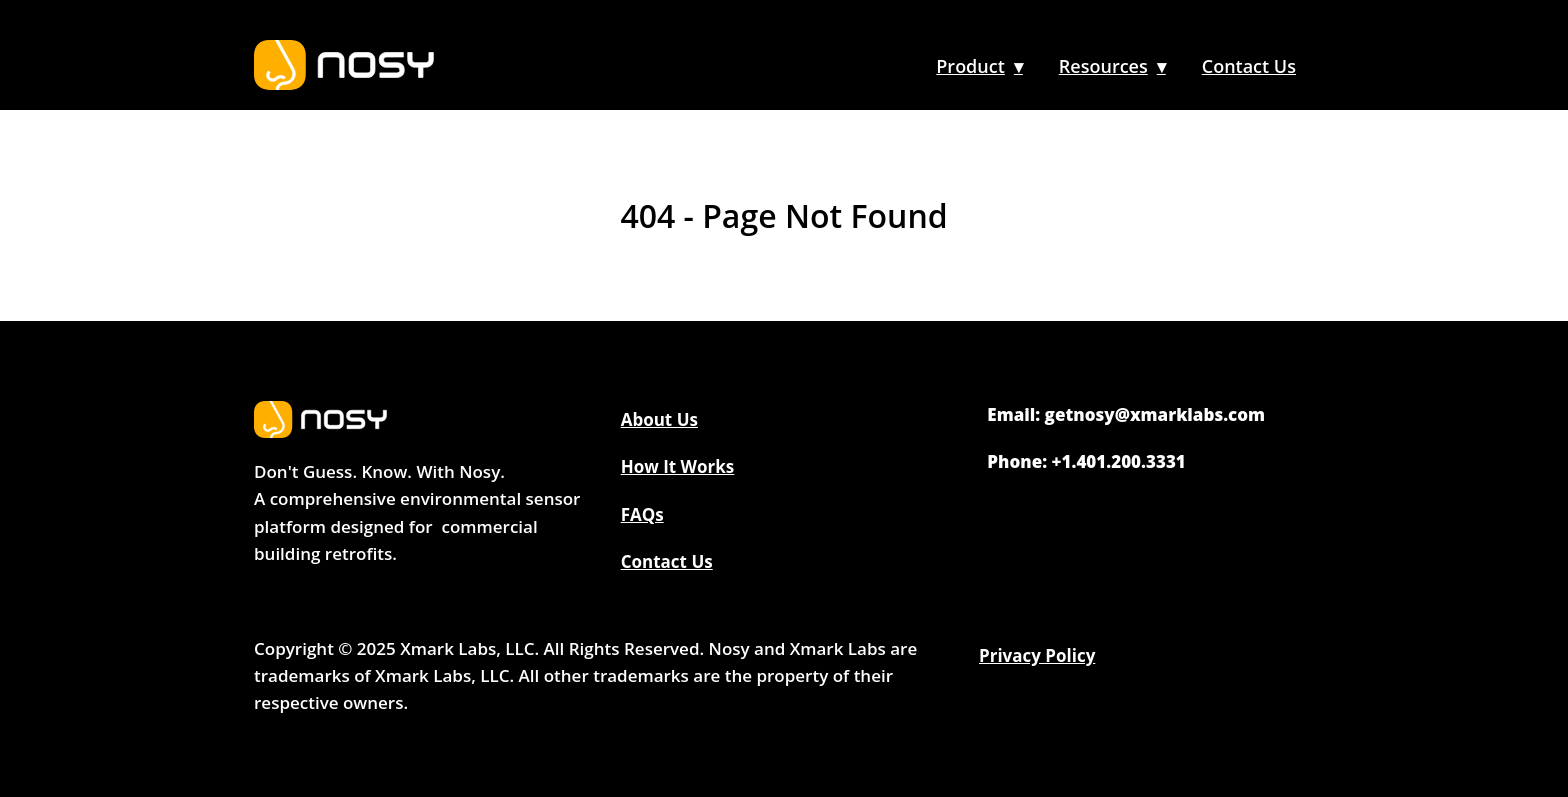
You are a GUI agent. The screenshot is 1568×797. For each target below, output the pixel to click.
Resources (1103, 66)
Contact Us (1249, 66)
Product (970, 66)
